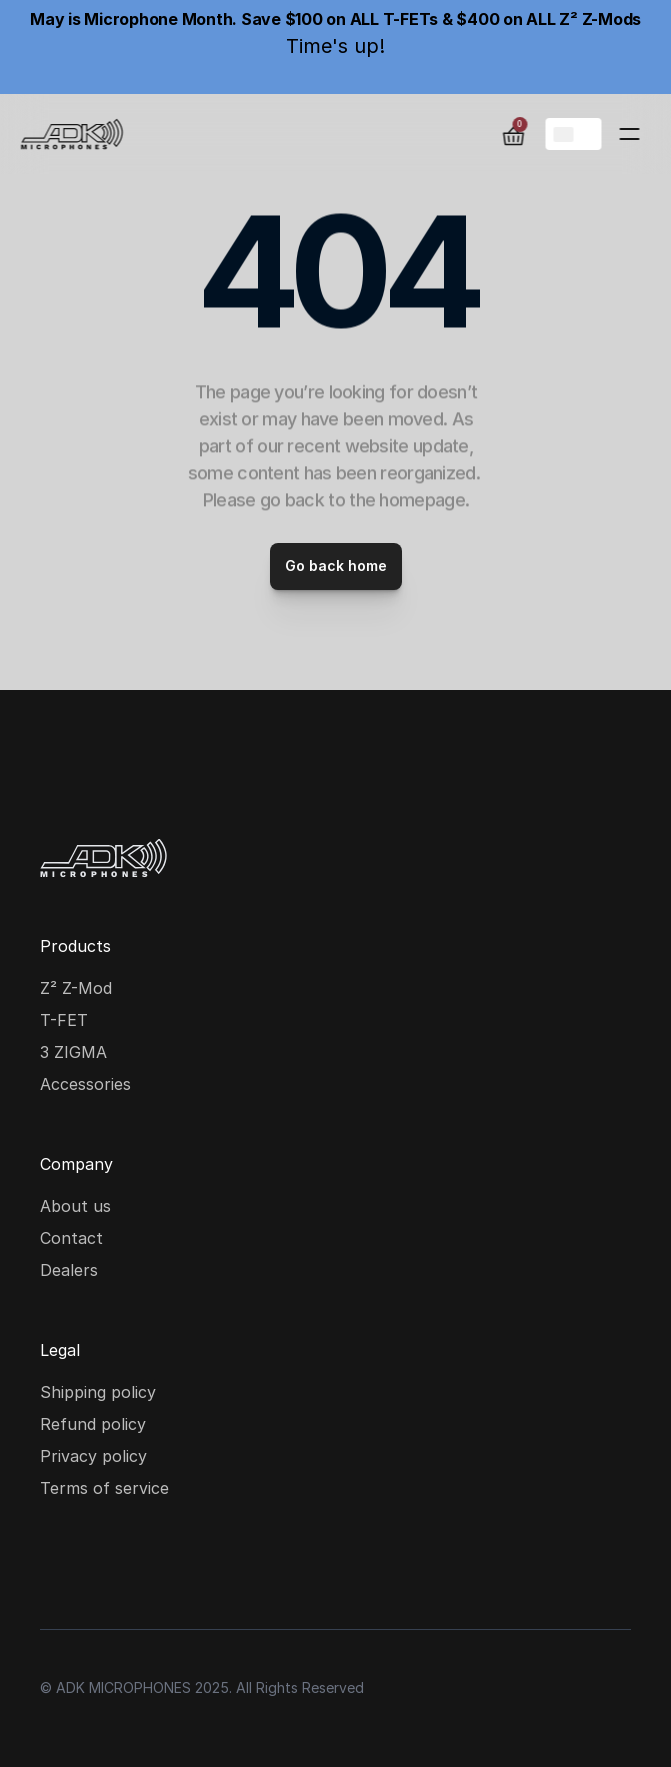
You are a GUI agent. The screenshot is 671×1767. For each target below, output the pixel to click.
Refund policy (93, 1424)
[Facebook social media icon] (124, 1565)
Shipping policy (98, 1392)
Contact (71, 1238)
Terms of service (104, 1488)
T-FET (64, 1020)
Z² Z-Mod (76, 988)
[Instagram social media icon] (60, 1565)
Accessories (85, 1084)
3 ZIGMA (73, 1052)
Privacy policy (93, 1456)
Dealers (69, 1270)
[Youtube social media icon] (188, 1565)
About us (75, 1206)
